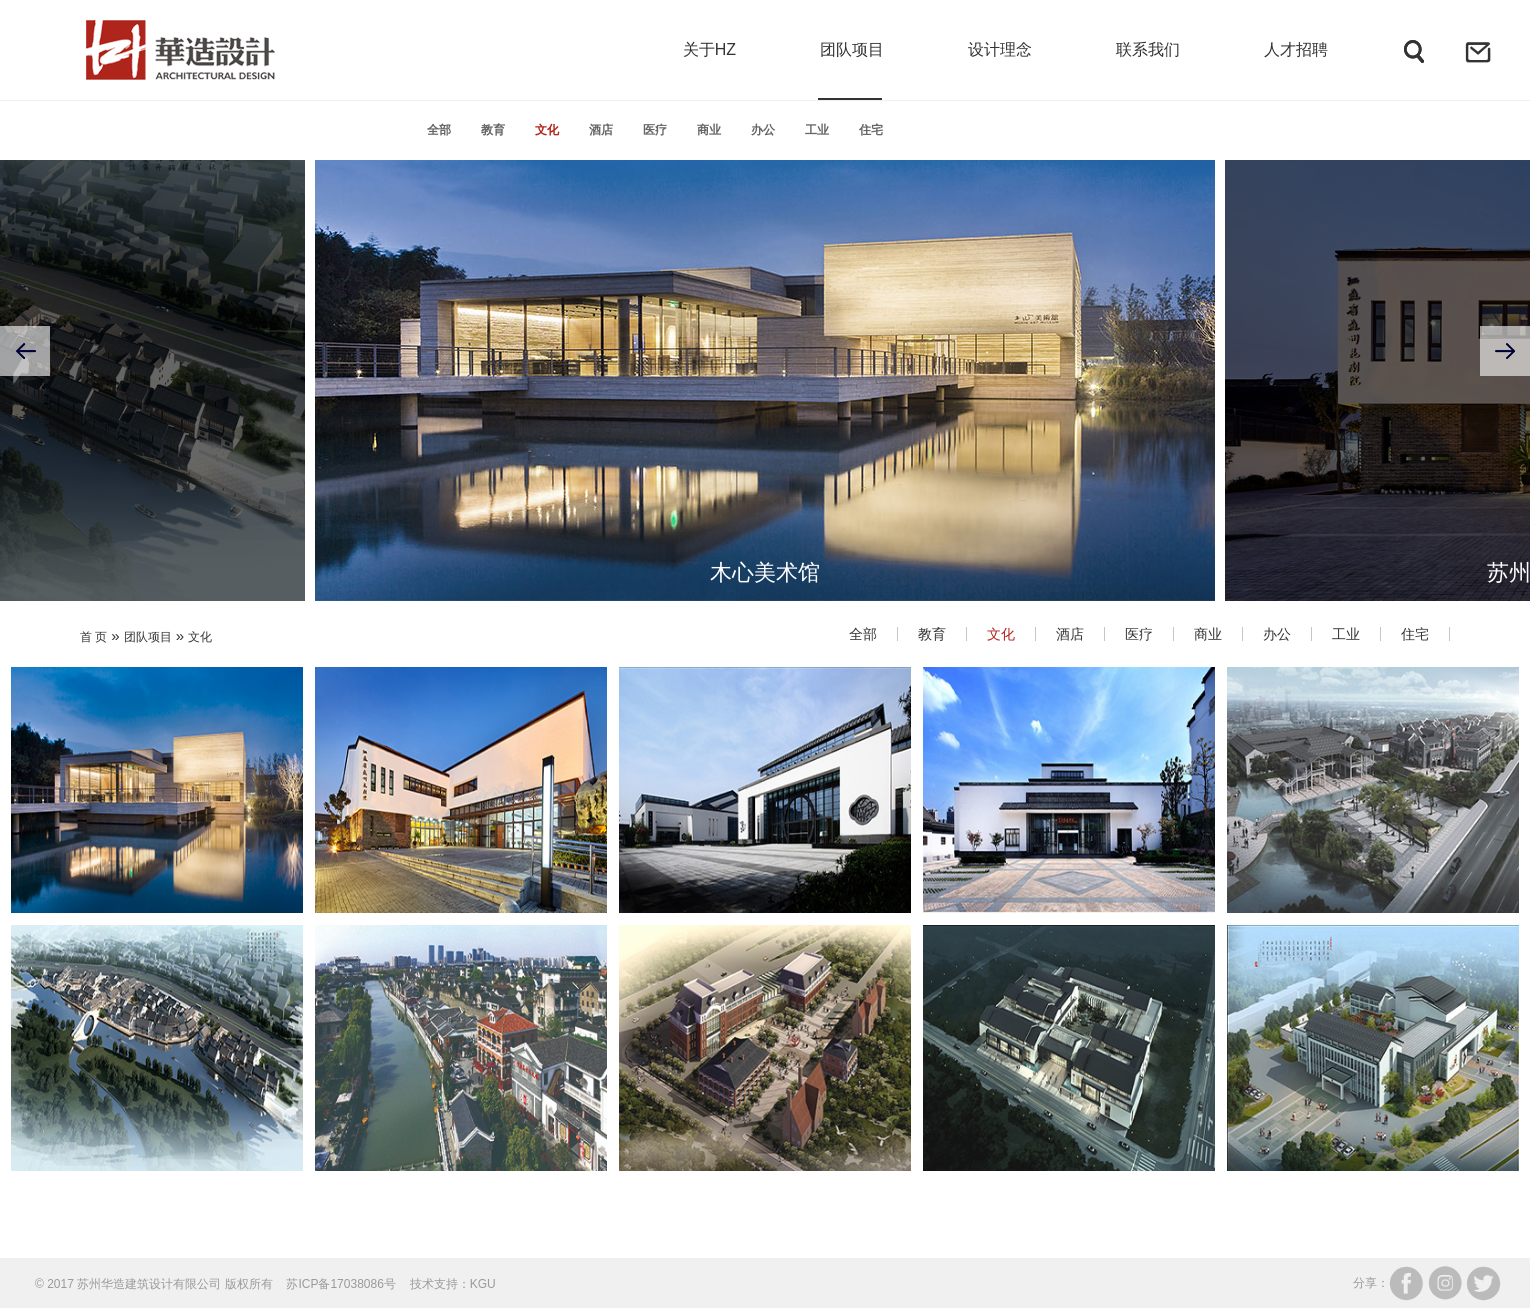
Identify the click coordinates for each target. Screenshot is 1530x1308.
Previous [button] (25, 351)
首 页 (93, 637)
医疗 (655, 130)
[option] (765, 351)
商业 (709, 130)
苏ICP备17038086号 (340, 1284)
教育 (493, 130)
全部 (439, 130)
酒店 (601, 130)
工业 (817, 130)
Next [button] (1505, 351)
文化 (547, 130)
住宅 (871, 130)
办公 (763, 130)
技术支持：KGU (453, 1284)
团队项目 (148, 637)
